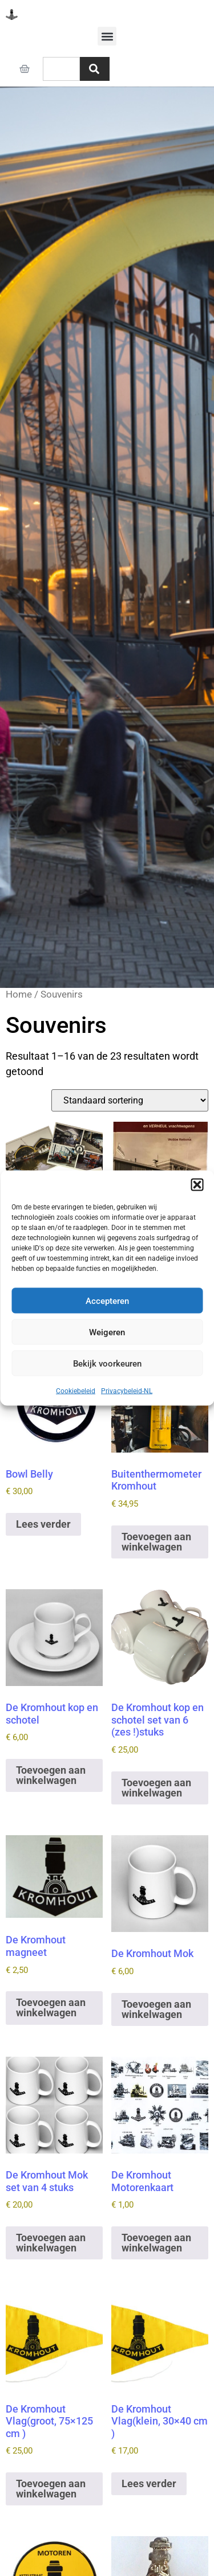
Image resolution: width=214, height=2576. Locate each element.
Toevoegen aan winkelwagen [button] (156, 1542)
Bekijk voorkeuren (107, 1363)
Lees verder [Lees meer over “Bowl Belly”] (43, 1524)
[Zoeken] (95, 69)
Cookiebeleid (75, 1391)
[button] (197, 1185)
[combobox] (61, 69)
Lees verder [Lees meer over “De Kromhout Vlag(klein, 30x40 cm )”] (149, 2483)
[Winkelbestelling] (129, 1100)
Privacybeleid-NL (126, 1391)
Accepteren (107, 1300)
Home (19, 994)
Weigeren (107, 1332)
